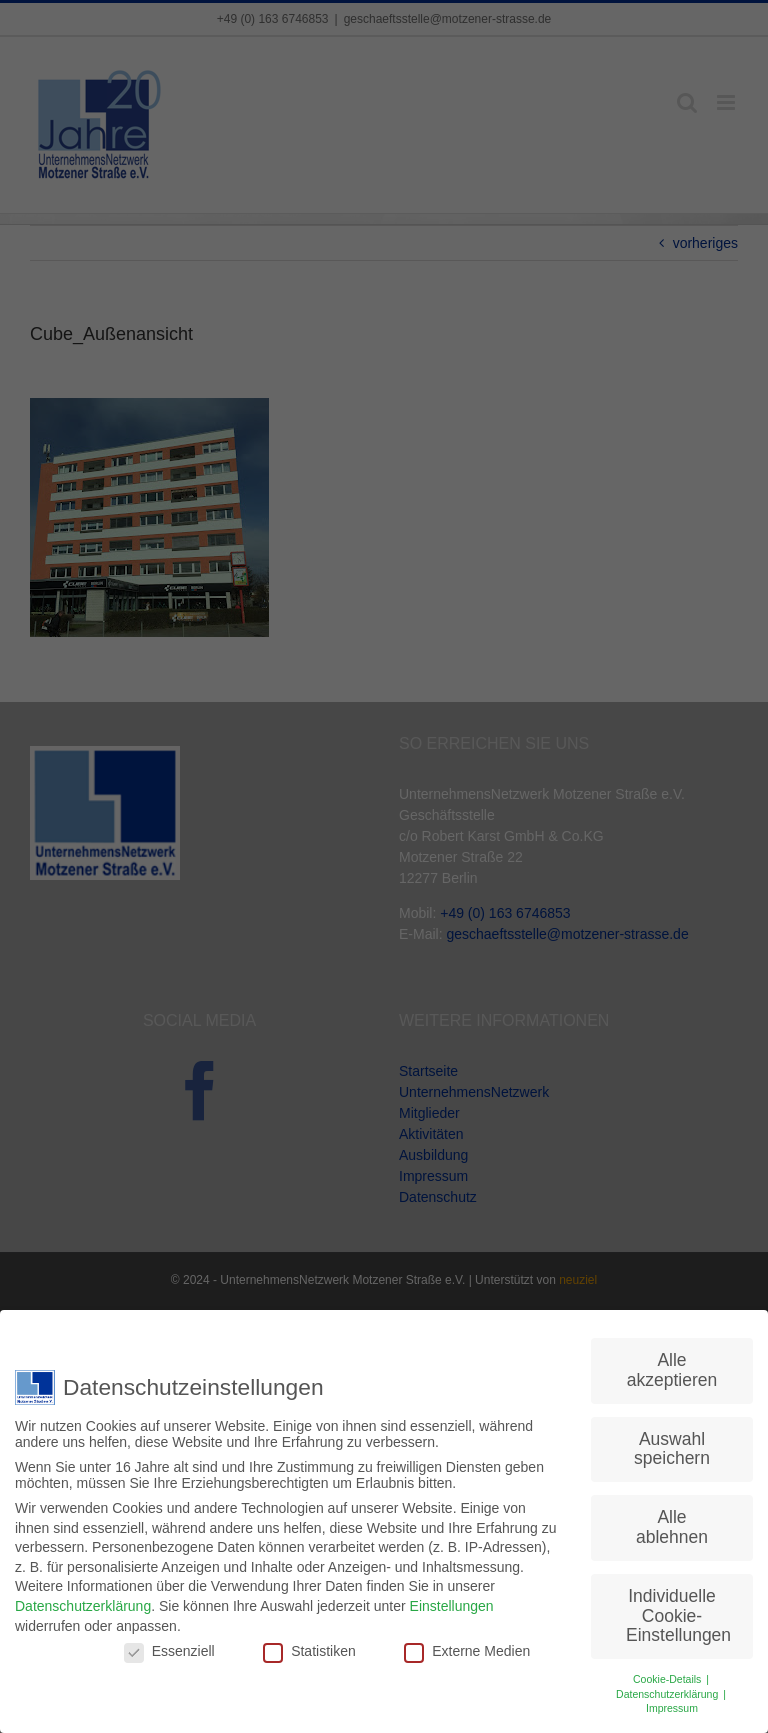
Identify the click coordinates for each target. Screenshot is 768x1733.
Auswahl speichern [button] (672, 1448)
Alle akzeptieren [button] (672, 1369)
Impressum (672, 1707)
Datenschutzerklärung (83, 1605)
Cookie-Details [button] (668, 1678)
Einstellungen (452, 1605)
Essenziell (169, 1650)
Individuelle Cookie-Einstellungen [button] (678, 1614)
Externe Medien (467, 1650)
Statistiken (309, 1650)
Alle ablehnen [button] (672, 1526)
